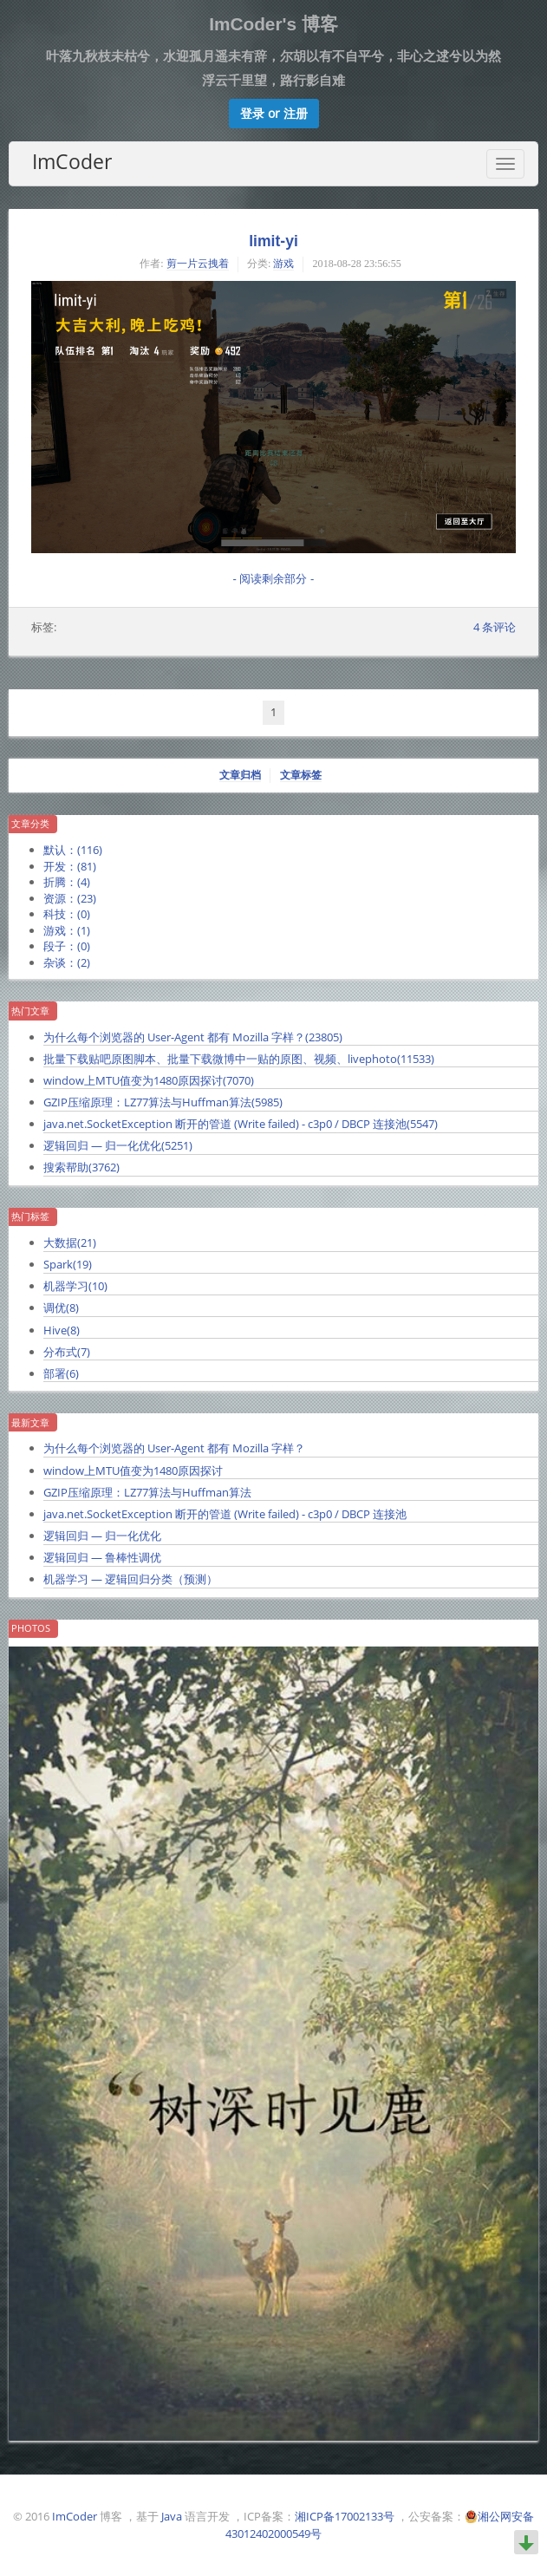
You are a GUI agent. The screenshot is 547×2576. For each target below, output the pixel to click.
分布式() (66, 1352)
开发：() (69, 866)
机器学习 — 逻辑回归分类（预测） (130, 1579)
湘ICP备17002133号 (344, 2516)
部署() (61, 1373)
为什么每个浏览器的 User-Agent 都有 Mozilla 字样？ (174, 1448)
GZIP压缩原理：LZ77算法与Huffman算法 (147, 1492)
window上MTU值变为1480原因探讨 (133, 1470)
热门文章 (30, 1011)
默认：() (72, 850)
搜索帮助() (81, 1167)
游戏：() (66, 930)
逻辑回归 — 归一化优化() (117, 1145)
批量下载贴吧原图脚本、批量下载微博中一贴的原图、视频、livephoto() (238, 1058)
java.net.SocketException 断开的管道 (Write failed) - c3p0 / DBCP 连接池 (225, 1514)
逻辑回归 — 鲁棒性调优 (102, 1557)
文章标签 (301, 775)
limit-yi (273, 241)
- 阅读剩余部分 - (274, 578)
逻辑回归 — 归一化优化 (102, 1535)
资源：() (69, 898)
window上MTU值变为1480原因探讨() (148, 1080)
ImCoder (72, 161)
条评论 (494, 627)
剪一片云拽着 (197, 264)
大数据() (69, 1242)
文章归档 (240, 775)
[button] (274, 113)
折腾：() (66, 882)
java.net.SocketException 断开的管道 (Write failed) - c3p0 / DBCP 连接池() (240, 1123)
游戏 (283, 264)
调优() (61, 1307)
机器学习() (75, 1286)
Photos (30, 1628)
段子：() (66, 946)
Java (171, 2516)
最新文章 (30, 1423)
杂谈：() (66, 962)
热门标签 (30, 1216)
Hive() (61, 1330)
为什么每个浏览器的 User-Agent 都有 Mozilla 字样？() (192, 1037)
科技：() (66, 914)
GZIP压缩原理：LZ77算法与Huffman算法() (163, 1102)
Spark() (67, 1264)
